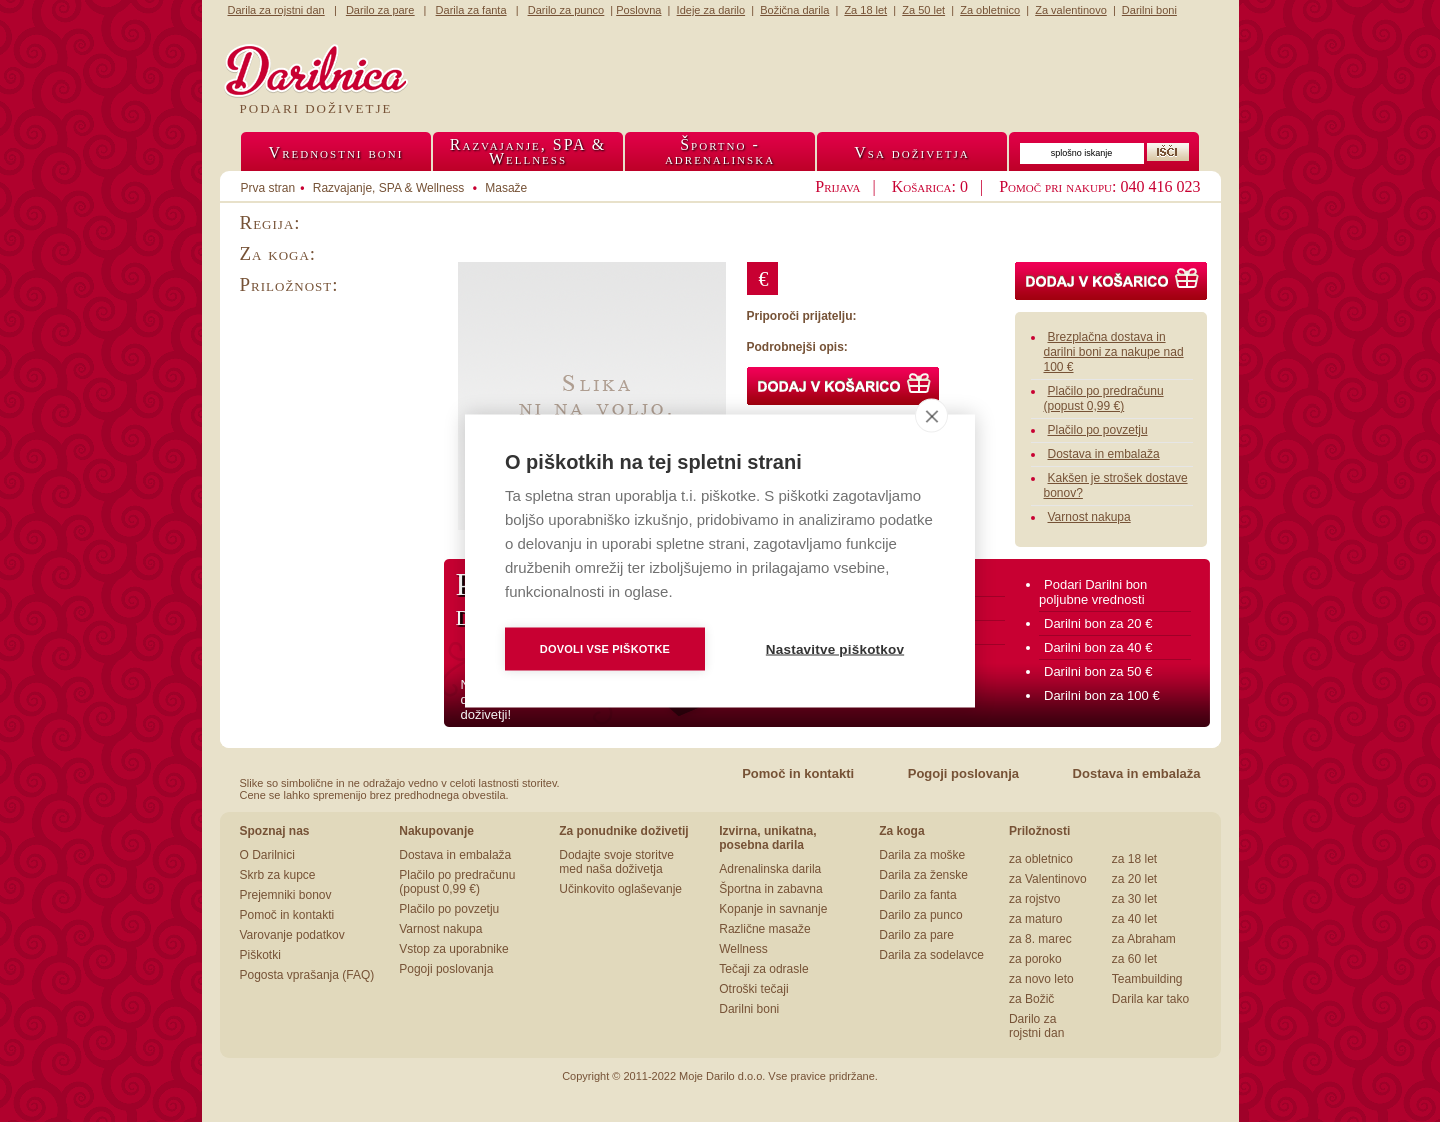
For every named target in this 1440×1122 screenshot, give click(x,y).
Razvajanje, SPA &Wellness (528, 151)
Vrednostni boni (336, 152)
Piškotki (260, 955)
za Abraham (1144, 939)
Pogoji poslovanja (963, 773)
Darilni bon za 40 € (1098, 647)
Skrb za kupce (278, 875)
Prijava (837, 186)
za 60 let (1134, 959)
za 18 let (1134, 859)
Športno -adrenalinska (720, 151)
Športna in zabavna (770, 889)
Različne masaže (764, 929)
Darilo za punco (920, 915)
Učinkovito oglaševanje (620, 889)
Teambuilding (1147, 979)
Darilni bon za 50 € (1098, 671)
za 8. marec (1040, 939)
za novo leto (1041, 979)
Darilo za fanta (917, 895)
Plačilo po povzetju (1098, 430)
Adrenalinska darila (770, 869)
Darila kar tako (1150, 999)
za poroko (1035, 959)
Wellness (743, 949)
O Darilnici (267, 855)
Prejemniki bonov (286, 895)
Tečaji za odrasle (763, 969)
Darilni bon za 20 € (1098, 623)
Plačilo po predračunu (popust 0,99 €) (1104, 398)
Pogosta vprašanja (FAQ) (307, 975)
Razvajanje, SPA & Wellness (389, 188)
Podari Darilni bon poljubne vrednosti (1093, 592)
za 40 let (1134, 919)
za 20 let (1134, 879)
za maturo (1035, 919)
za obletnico (1041, 859)
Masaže (506, 188)
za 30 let (1134, 899)
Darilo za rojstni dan (1036, 1026)
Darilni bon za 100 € (1102, 695)
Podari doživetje (316, 108)
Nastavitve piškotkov (835, 649)
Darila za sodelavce (931, 955)
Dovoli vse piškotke (605, 649)
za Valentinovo (1048, 879)
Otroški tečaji (753, 989)
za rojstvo (1034, 899)
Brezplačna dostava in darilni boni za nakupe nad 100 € (1114, 352)
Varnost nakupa (1089, 517)
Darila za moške (922, 855)
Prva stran (268, 188)
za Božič (1031, 999)
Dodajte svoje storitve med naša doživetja (616, 862)
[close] (931, 416)
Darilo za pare (916, 935)
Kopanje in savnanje (773, 909)
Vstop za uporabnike (453, 949)
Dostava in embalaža (1104, 454)
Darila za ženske (923, 875)
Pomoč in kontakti (798, 773)
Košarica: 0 (930, 186)
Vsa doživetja (912, 152)
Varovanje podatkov (292, 935)
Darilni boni (749, 1009)
